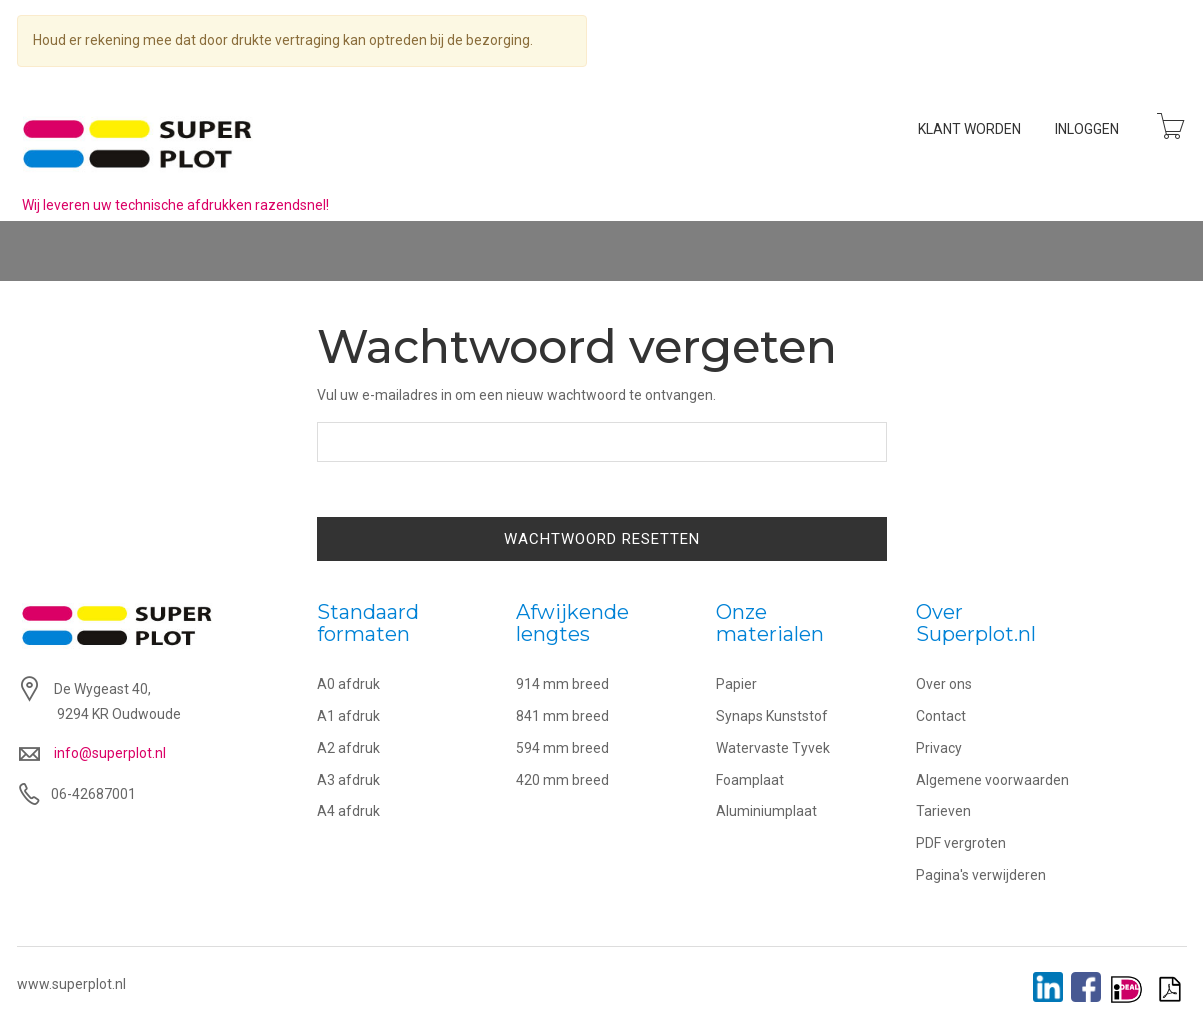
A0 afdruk (348, 684)
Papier (736, 684)
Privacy (939, 748)
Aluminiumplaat (766, 811)
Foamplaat (750, 780)
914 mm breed (562, 684)
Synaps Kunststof (772, 716)
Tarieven (943, 811)
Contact (941, 716)
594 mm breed (562, 748)
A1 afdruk (348, 716)
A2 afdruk (348, 748)
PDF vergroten (961, 843)
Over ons (944, 684)
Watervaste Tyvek (773, 748)
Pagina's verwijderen (981, 875)
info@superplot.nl (110, 753)
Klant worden (969, 129)
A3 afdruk (348, 780)
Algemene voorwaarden (992, 780)
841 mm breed (562, 716)
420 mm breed (562, 780)
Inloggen (1087, 129)
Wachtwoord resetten (602, 539)
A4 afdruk (348, 811)
